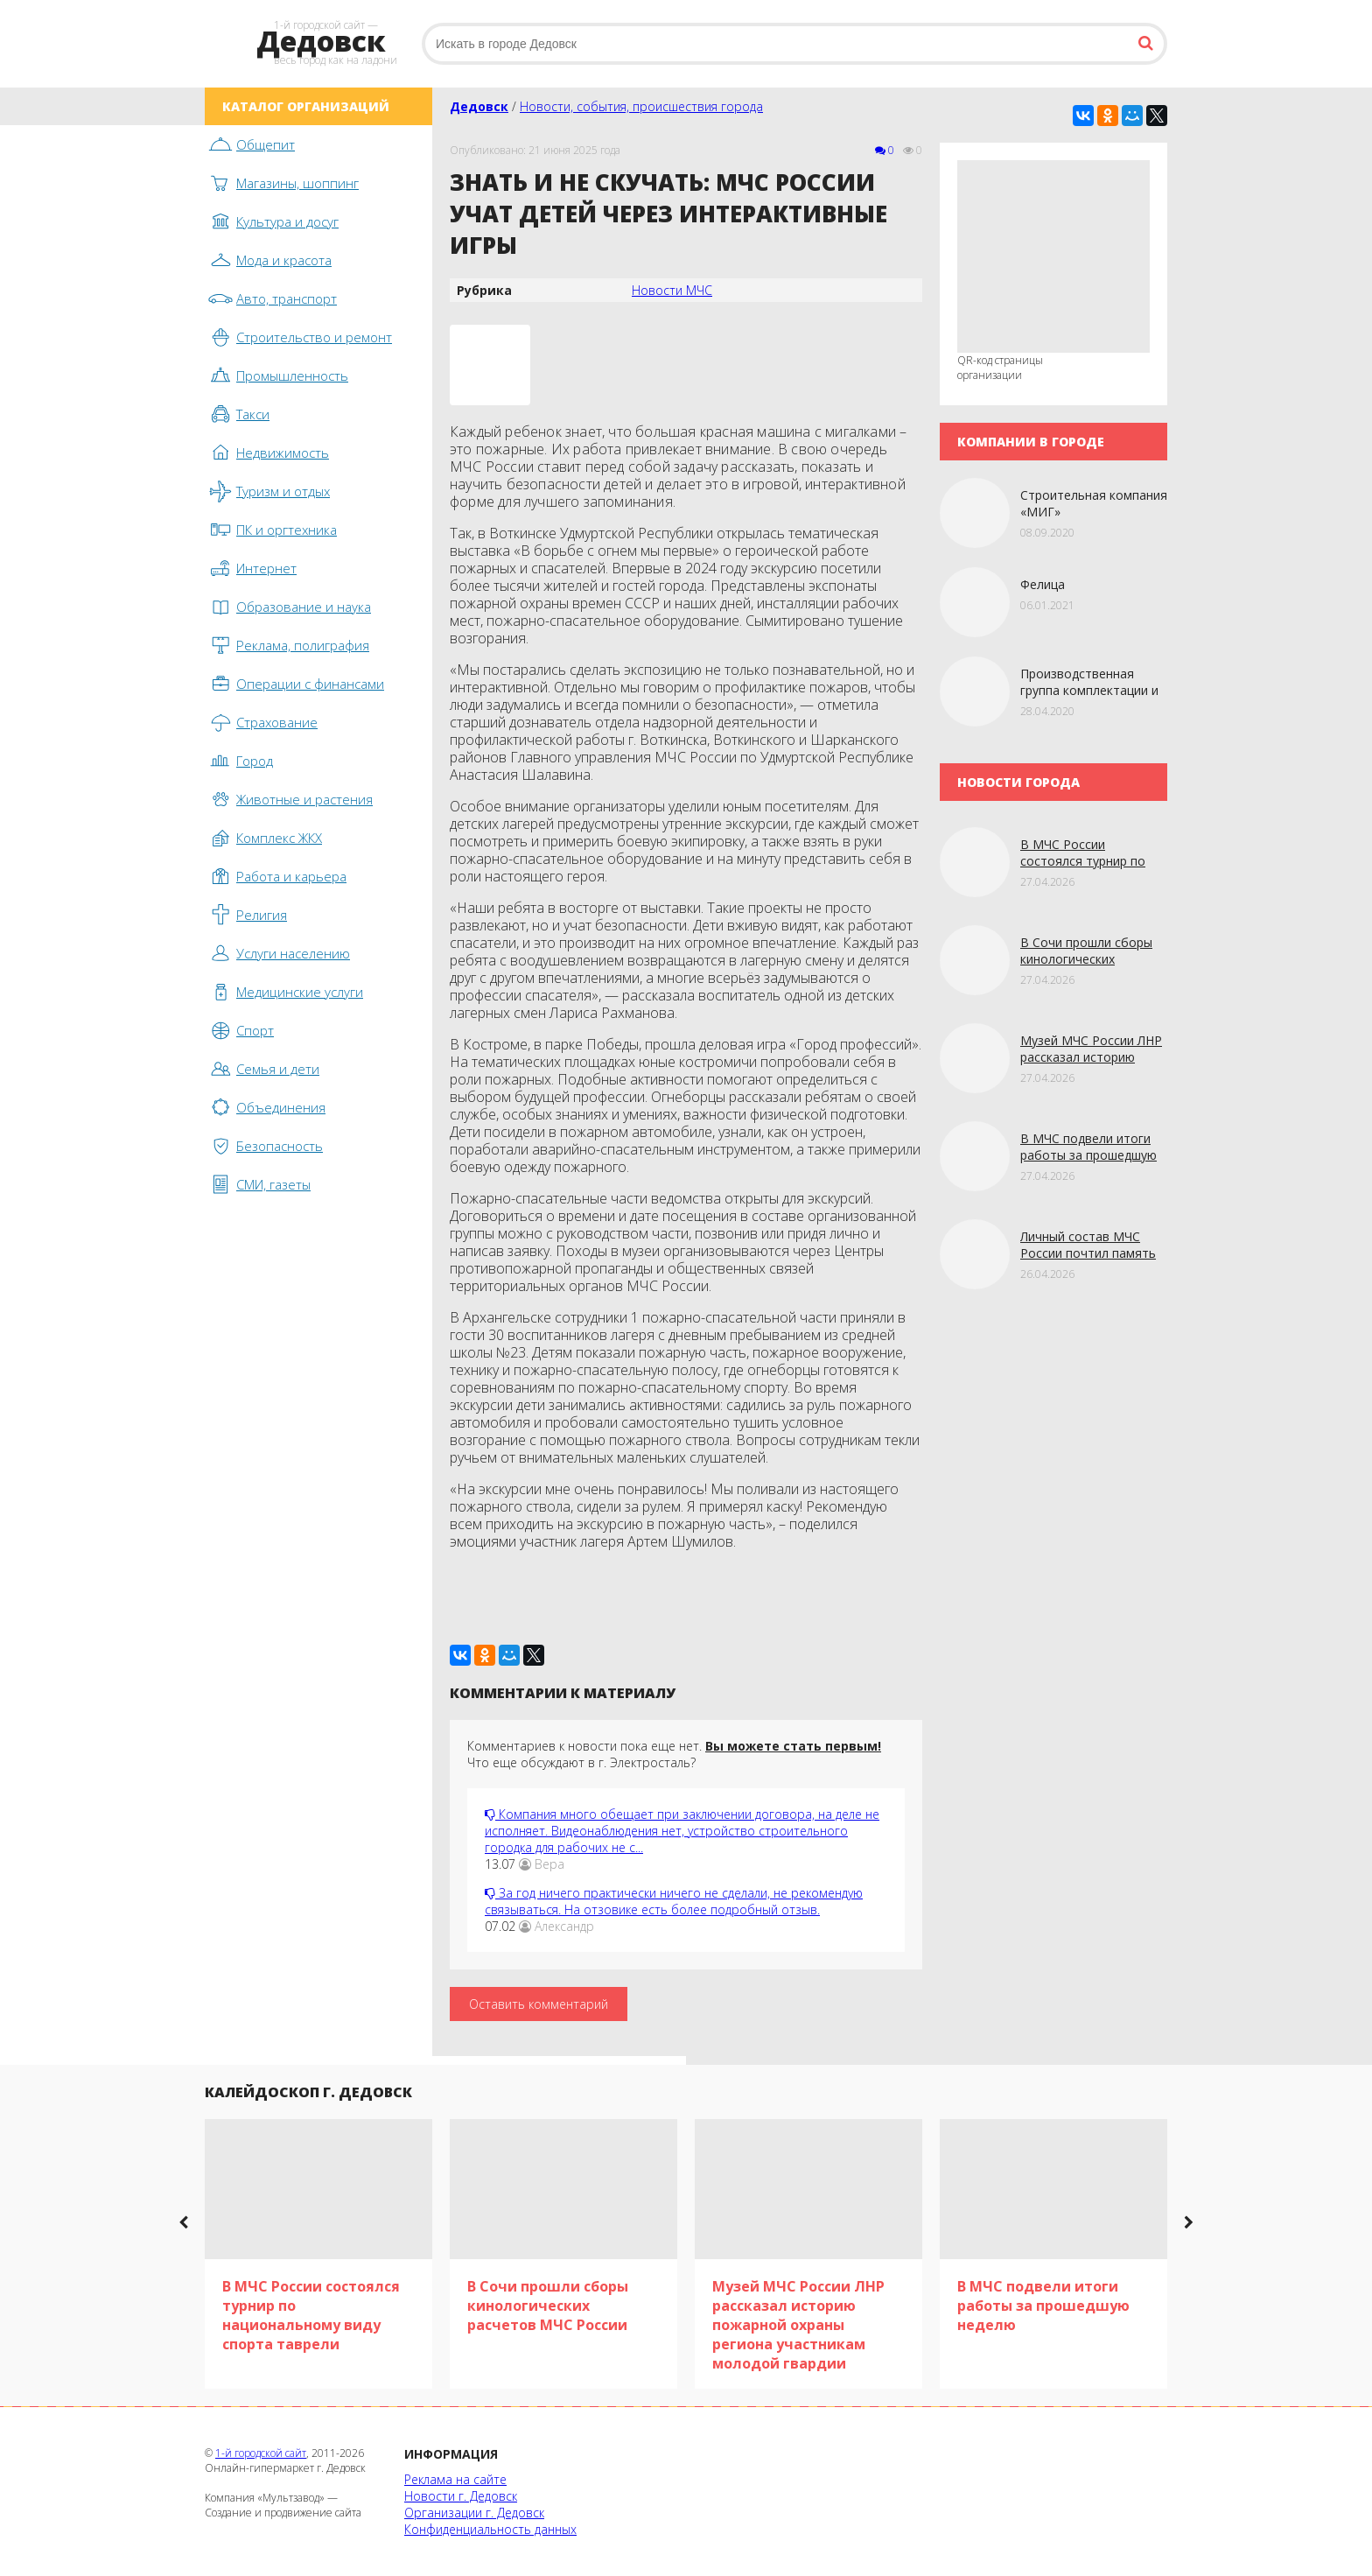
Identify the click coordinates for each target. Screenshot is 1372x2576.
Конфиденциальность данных (490, 2529)
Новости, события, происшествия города (641, 106)
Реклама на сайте (455, 2479)
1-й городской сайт (260, 2453)
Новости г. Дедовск (460, 2496)
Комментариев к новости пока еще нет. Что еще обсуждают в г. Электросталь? (674, 1754)
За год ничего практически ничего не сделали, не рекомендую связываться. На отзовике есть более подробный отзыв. (674, 1901)
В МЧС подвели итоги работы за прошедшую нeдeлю (1088, 1155)
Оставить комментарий (538, 2004)
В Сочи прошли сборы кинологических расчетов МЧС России (1086, 959)
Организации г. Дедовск (474, 2512)
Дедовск (479, 106)
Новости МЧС (672, 290)
